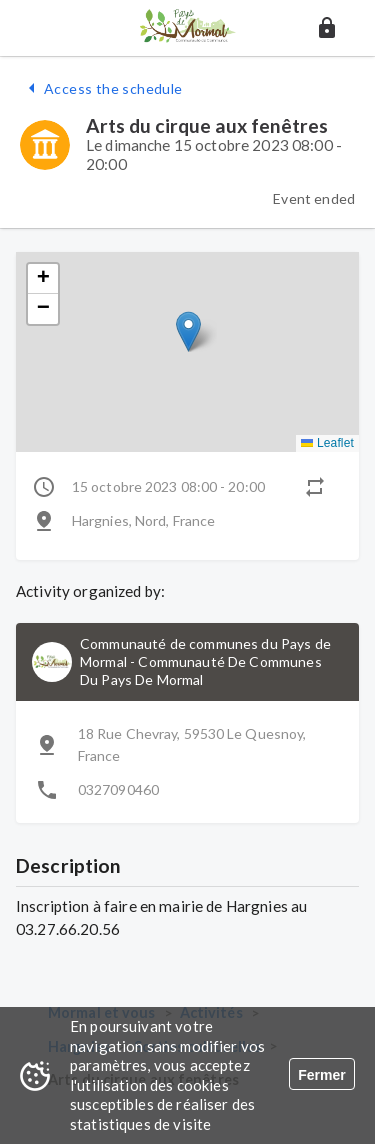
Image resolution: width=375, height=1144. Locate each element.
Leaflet (327, 443)
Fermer (321, 1075)
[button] (327, 28)
